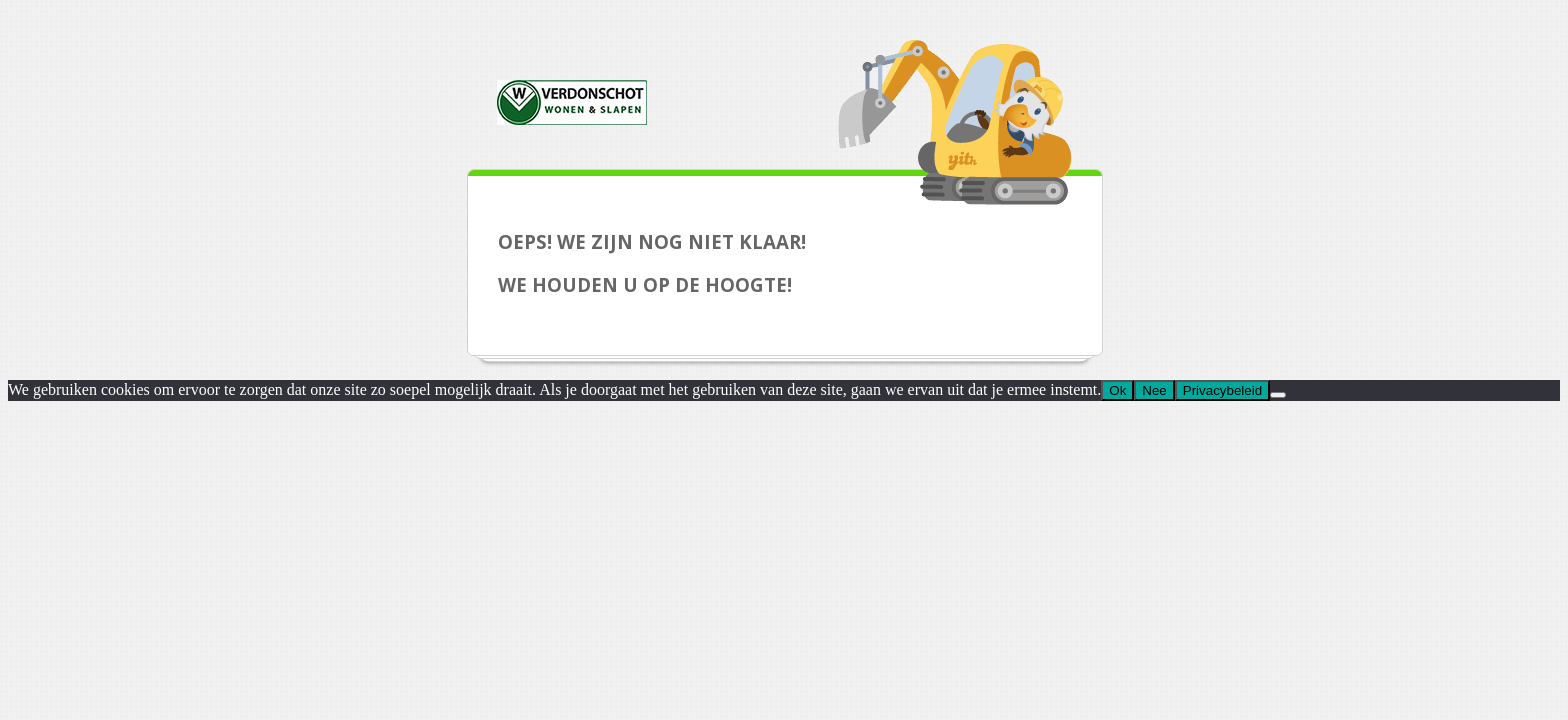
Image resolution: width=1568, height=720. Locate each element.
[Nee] (1278, 395)
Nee (1154, 390)
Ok (1117, 390)
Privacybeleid (1222, 390)
